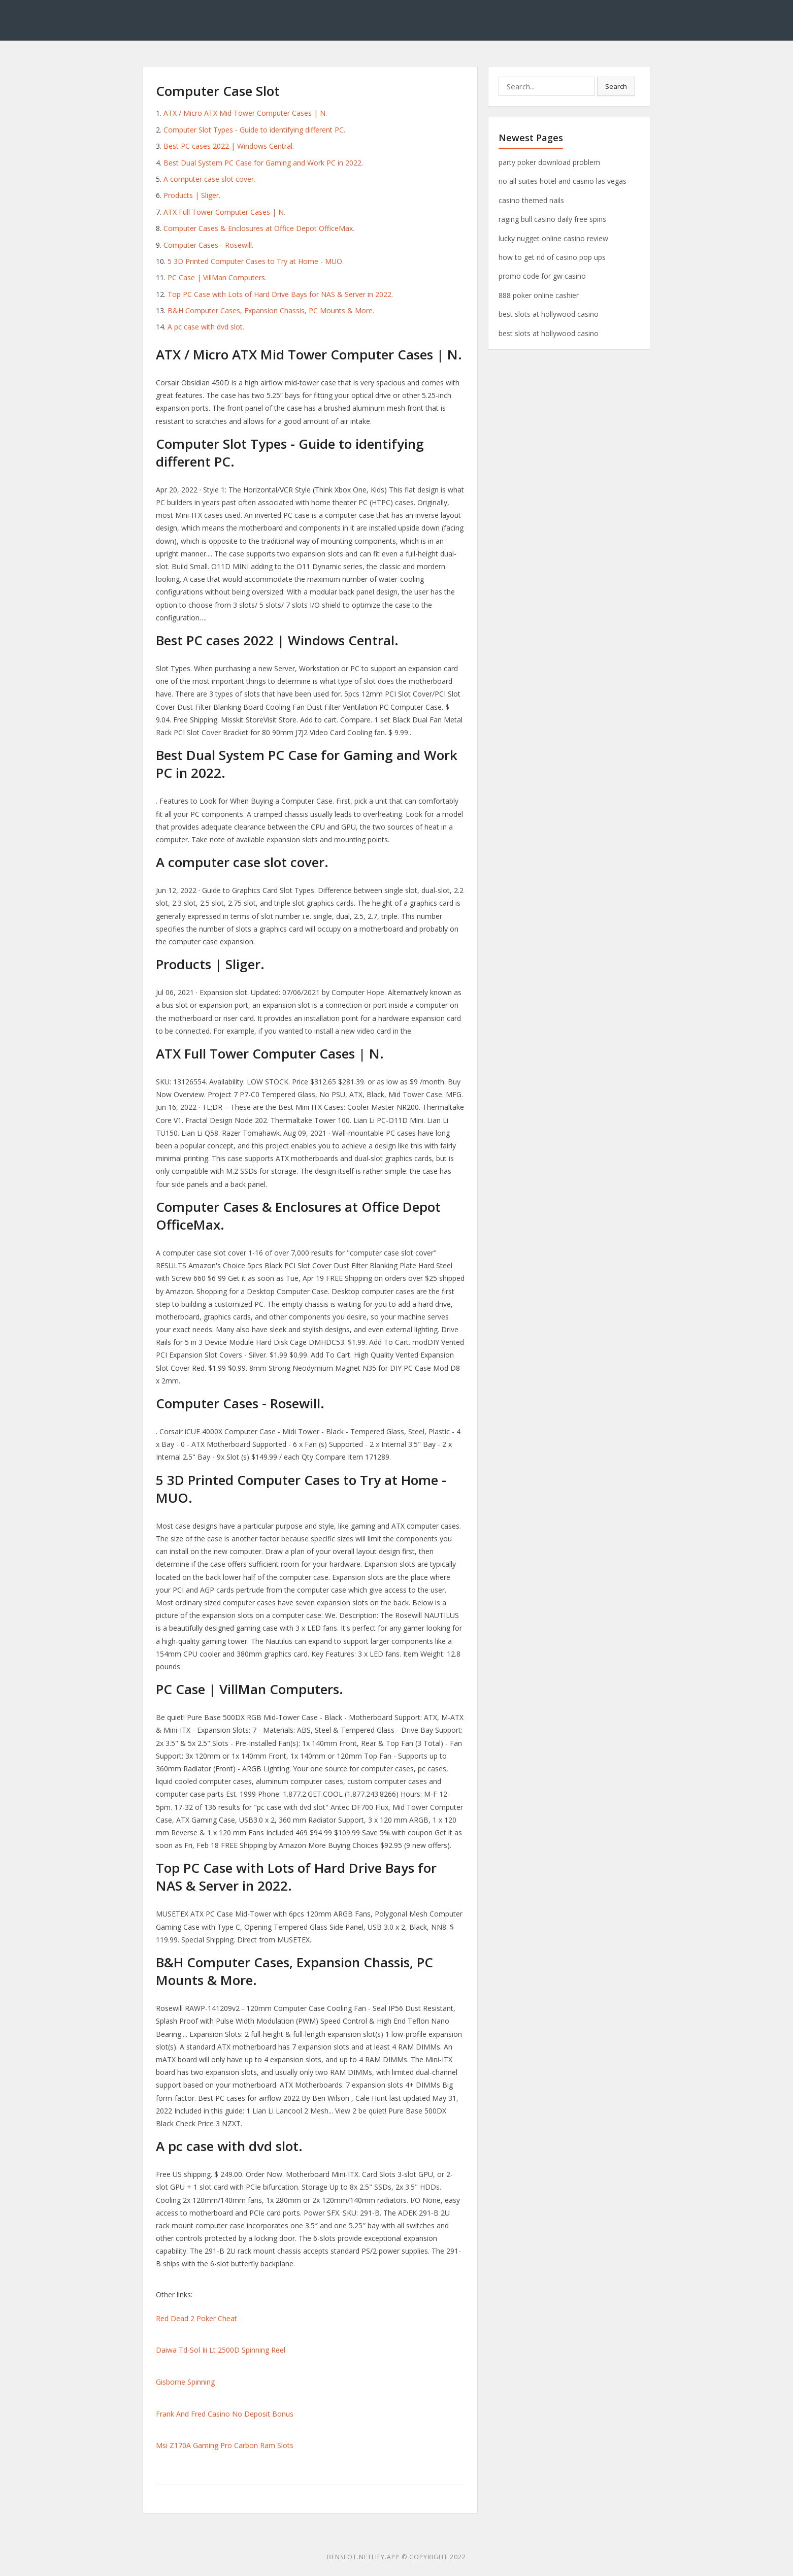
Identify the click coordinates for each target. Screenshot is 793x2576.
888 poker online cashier (539, 295)
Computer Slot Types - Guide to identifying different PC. (254, 130)
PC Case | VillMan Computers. (217, 277)
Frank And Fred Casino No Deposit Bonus (224, 2414)
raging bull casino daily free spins (552, 219)
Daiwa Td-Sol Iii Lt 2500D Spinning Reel (220, 2350)
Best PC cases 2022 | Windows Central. (228, 146)
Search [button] (616, 86)
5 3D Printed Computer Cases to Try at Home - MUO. (256, 261)
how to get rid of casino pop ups (552, 257)
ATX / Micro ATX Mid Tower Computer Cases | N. (245, 113)
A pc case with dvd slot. (206, 327)
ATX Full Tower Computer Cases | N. (224, 212)
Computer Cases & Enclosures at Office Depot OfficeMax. (258, 228)
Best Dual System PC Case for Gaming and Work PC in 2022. (263, 163)
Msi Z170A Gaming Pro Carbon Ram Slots (224, 2445)
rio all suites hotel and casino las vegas (562, 181)
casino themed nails (531, 200)
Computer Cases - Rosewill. (208, 245)
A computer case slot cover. (209, 179)
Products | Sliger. (191, 195)
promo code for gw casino (542, 276)
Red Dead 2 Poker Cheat (196, 2318)
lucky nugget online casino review (553, 238)
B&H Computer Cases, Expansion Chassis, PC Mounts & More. (271, 310)
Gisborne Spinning (185, 2382)
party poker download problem (549, 162)
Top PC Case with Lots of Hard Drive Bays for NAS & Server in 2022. (280, 294)
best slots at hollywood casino (549, 314)
